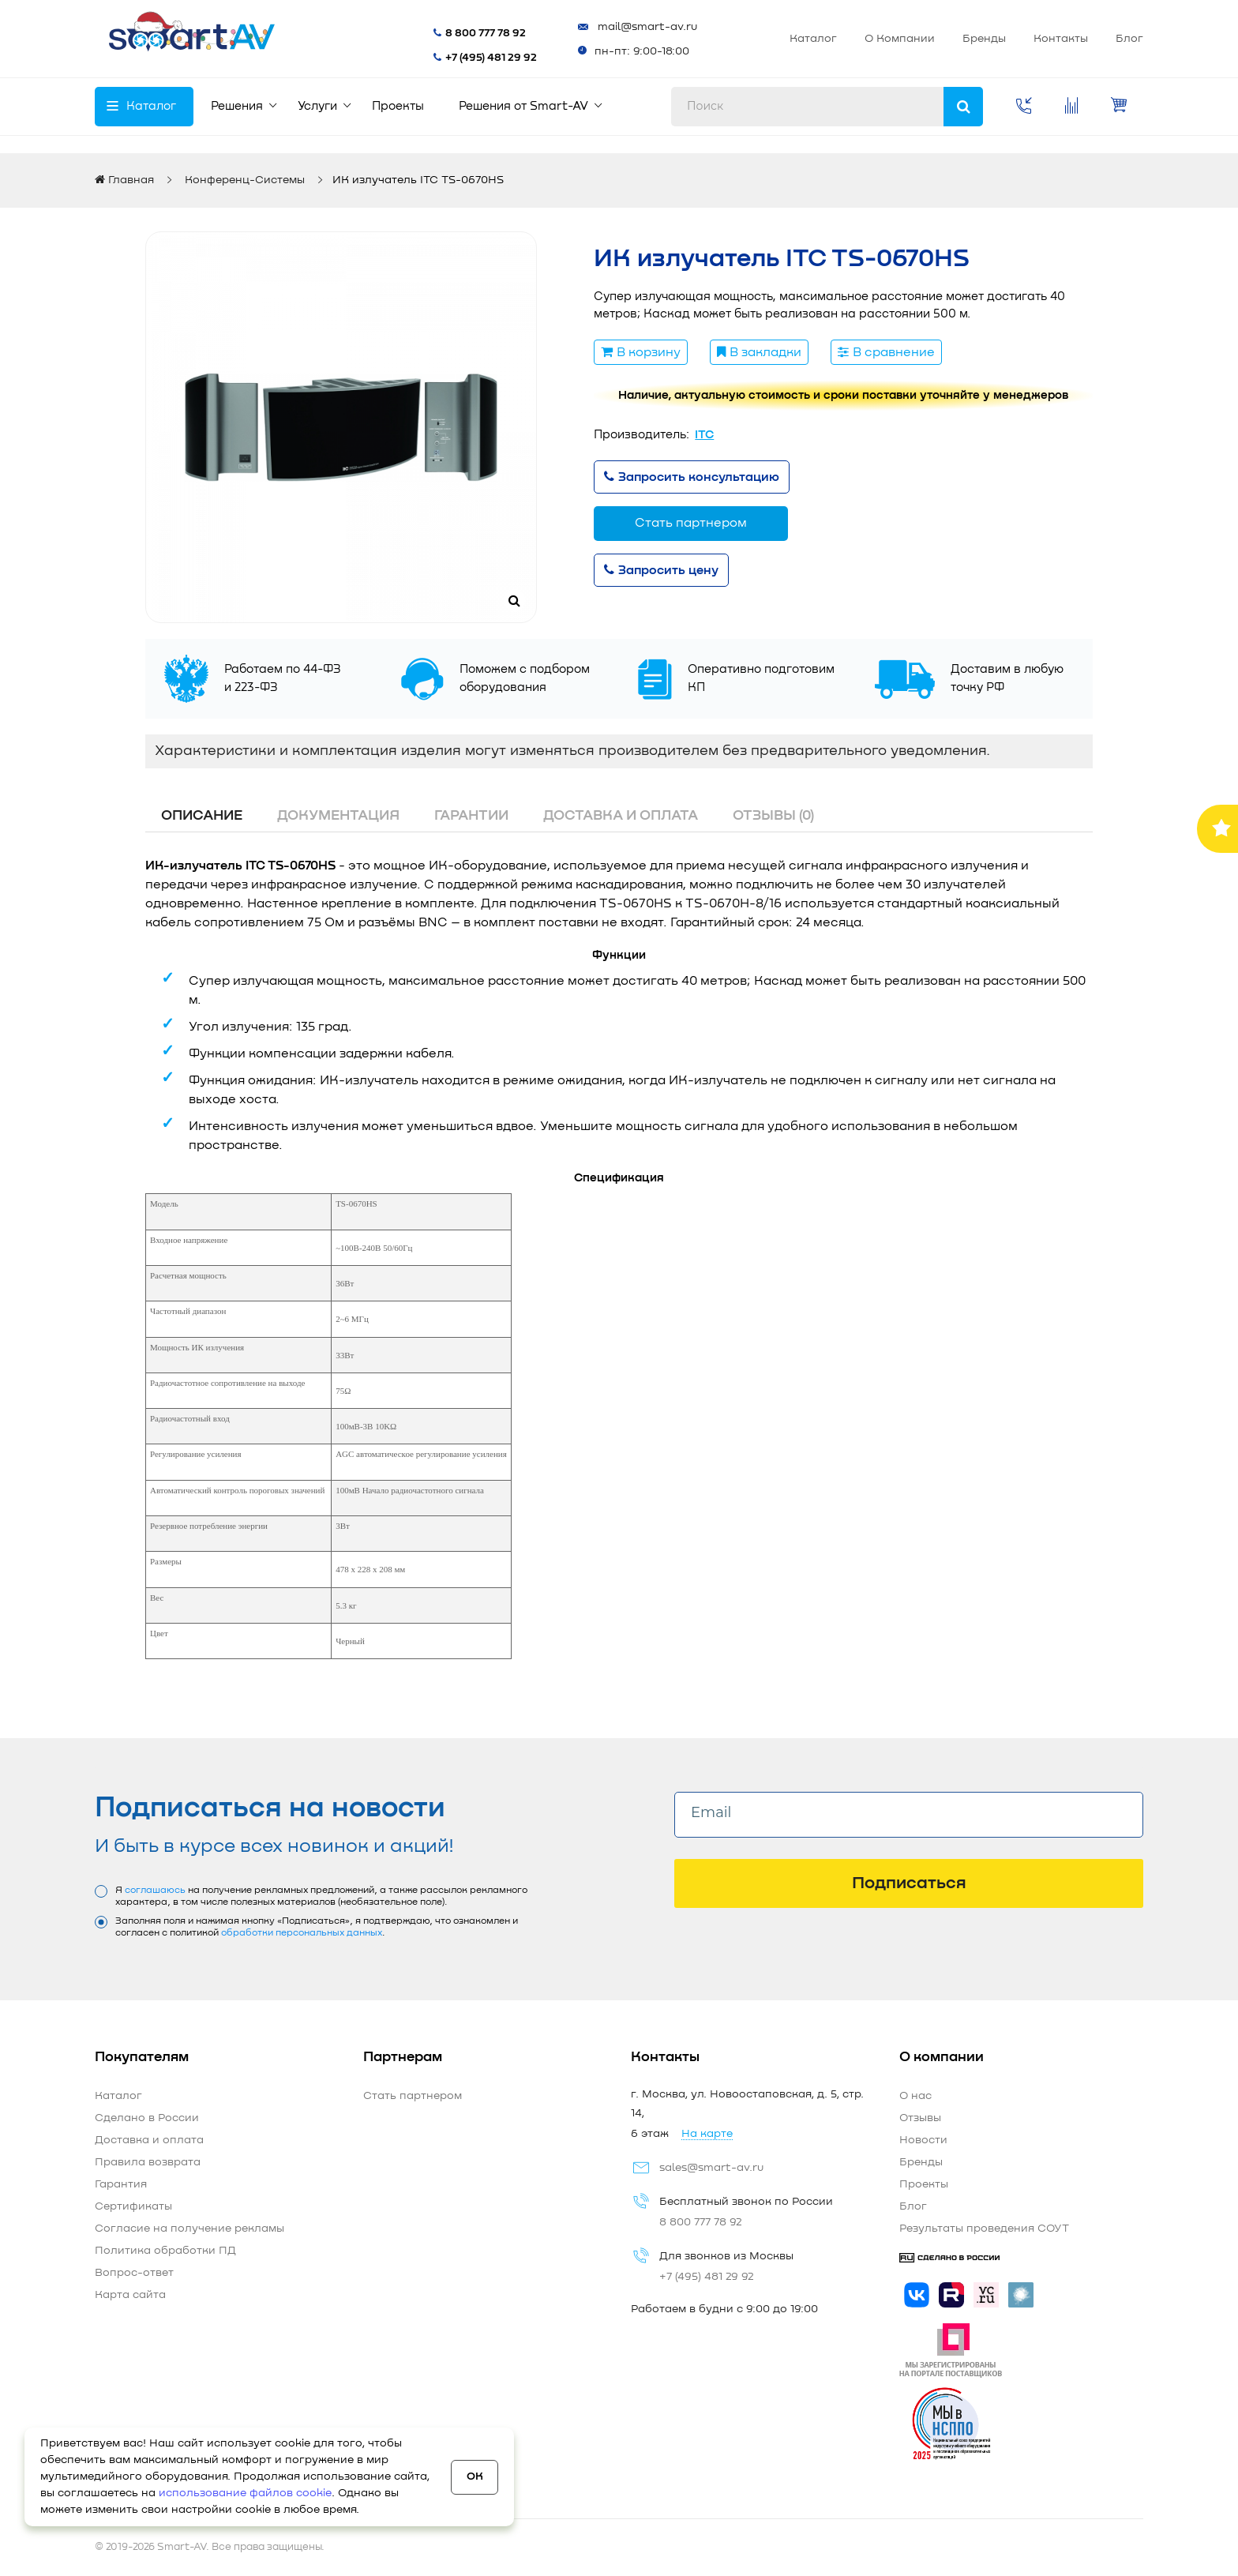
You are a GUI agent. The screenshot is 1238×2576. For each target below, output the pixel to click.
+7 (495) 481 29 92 (421, 57)
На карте (707, 2133)
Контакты (920, 38)
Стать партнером (1076, 38)
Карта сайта (130, 2294)
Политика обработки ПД (165, 2250)
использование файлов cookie (245, 2493)
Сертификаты (133, 2206)
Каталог (672, 38)
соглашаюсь (155, 1890)
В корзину (641, 352)
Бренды (843, 38)
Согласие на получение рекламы (189, 2228)
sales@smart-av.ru (711, 2167)
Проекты (923, 2184)
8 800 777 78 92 (415, 33)
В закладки (759, 352)
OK (475, 2476)
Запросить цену (661, 569)
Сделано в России (147, 2118)
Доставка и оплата (620, 816)
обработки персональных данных (301, 1933)
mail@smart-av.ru (577, 26)
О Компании (759, 38)
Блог (989, 38)
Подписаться (909, 1883)
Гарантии (471, 816)
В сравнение (886, 352)
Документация (338, 816)
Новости (923, 2140)
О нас (915, 2095)
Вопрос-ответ (134, 2272)
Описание (201, 816)
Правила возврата (148, 2162)
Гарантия (121, 2184)
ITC (704, 435)
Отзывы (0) (773, 816)
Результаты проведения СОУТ (984, 2228)
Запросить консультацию (691, 476)
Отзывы (920, 2118)
